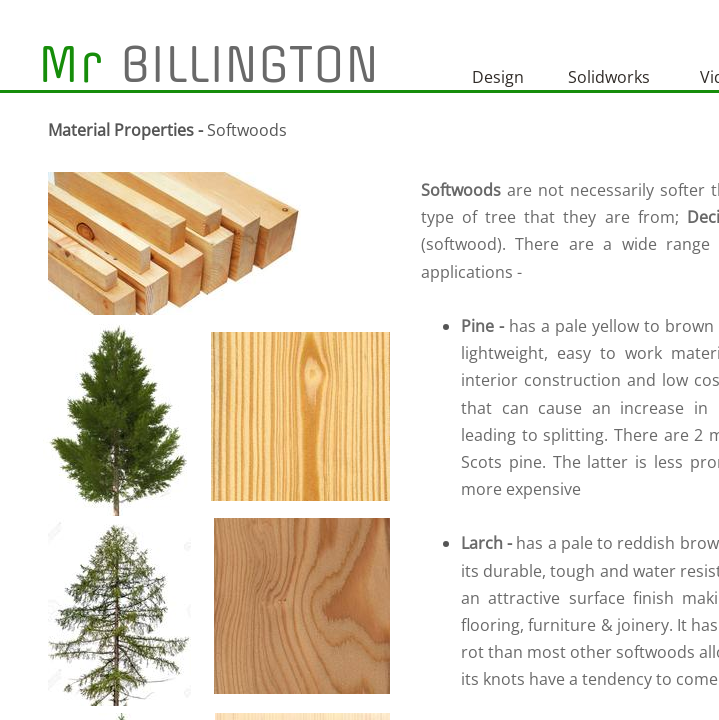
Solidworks (609, 77)
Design (498, 77)
